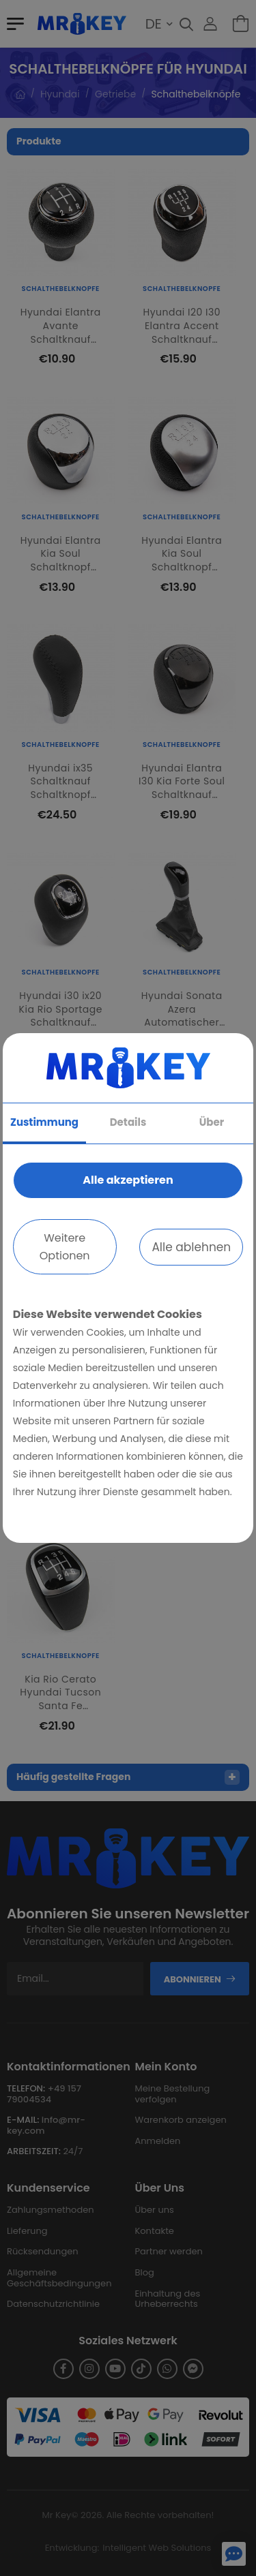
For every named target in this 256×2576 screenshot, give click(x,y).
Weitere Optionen (65, 1246)
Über (211, 1122)
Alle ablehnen (191, 1247)
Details (128, 1122)
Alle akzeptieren (128, 1180)
